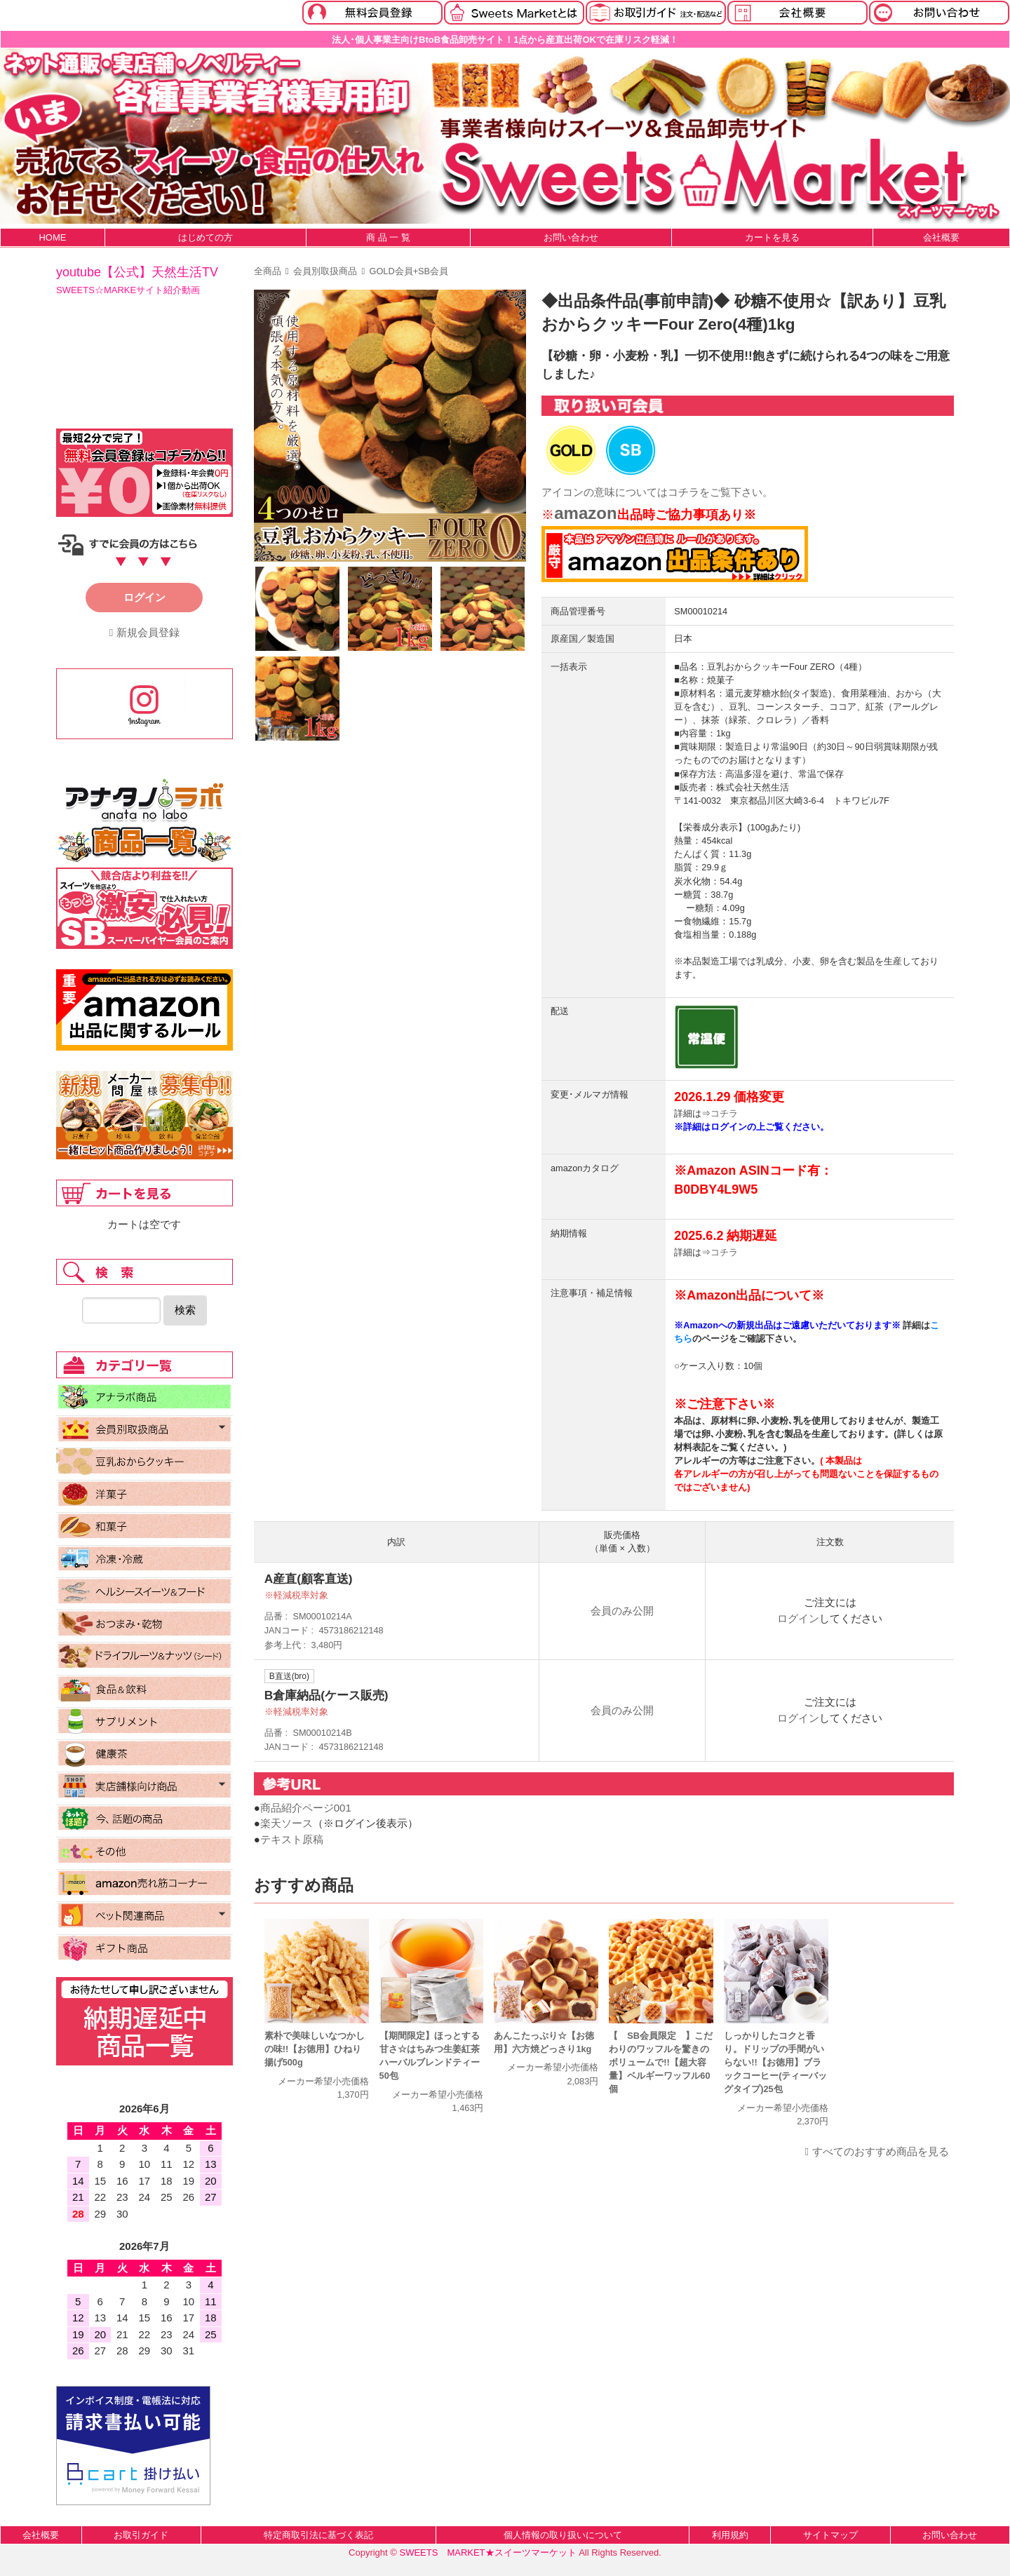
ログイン (798, 1618)
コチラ (683, 492)
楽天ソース (286, 1823)
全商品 (267, 271)
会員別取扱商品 (325, 271)
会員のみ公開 (622, 1611)
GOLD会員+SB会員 (409, 271)
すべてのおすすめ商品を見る (880, 2151)
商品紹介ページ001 (305, 1808)
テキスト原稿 (291, 1839)
